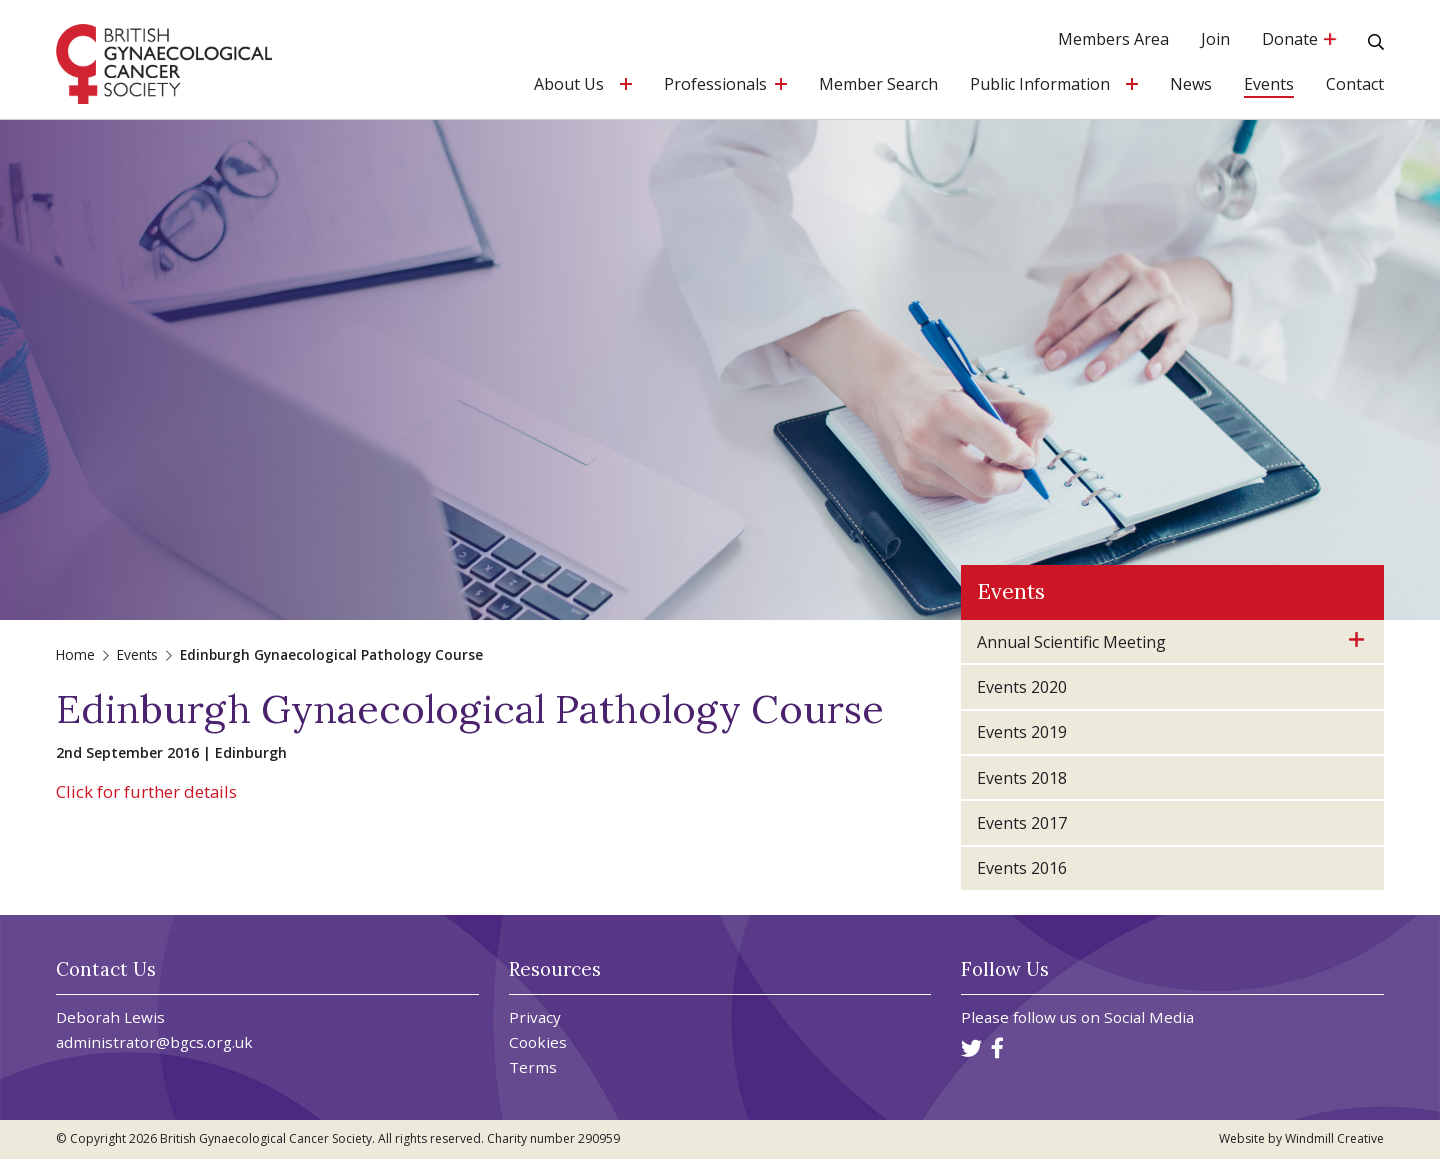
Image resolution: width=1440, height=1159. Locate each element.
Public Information (1040, 85)
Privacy (535, 1017)
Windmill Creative (1334, 1138)
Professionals (715, 85)
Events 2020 (1022, 687)
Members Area (1113, 40)
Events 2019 (1022, 732)
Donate (1299, 40)
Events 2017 (1022, 823)
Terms (533, 1067)
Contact (1355, 85)
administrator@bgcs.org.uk (154, 1042)
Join (1215, 40)
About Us (569, 85)
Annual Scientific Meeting (1071, 642)
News (1191, 85)
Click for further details (146, 791)
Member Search (878, 85)
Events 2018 (1022, 778)
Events (1269, 85)
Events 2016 (1022, 868)
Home (75, 654)
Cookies (538, 1042)
